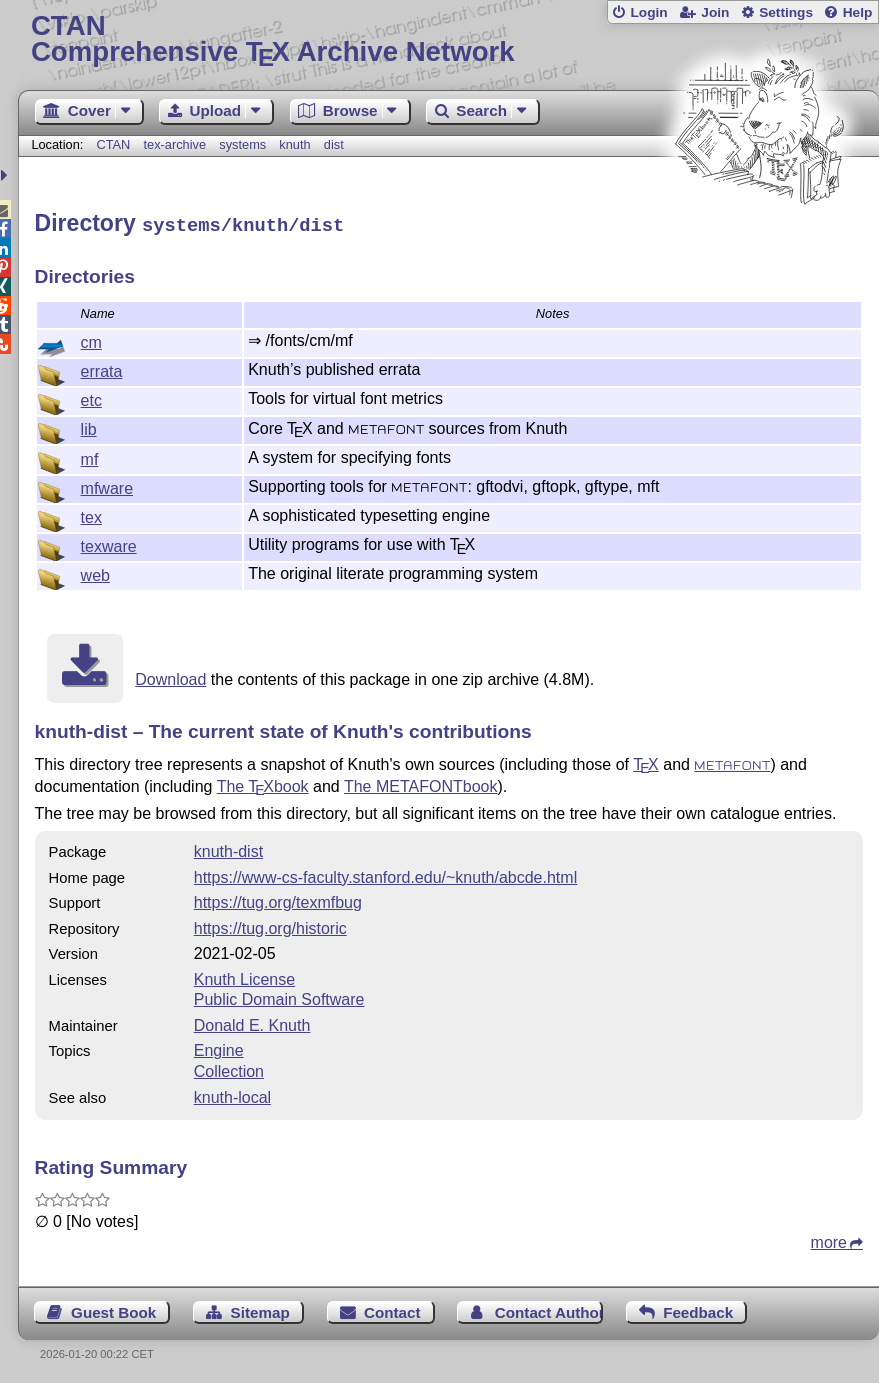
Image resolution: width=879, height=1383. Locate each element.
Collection (229, 1068)
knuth (294, 144)
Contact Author (549, 1309)
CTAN (113, 144)
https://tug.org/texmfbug (278, 899)
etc (91, 397)
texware (109, 543)
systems (242, 144)
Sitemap (260, 1309)
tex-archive (175, 144)
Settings (786, 12)
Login (648, 12)
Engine (219, 1047)
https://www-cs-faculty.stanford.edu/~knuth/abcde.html (385, 874)
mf (90, 456)
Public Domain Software (279, 996)
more (829, 1239)
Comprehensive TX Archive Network (448, 39)
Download (170, 676)
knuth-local (232, 1094)
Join (715, 12)
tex (91, 514)
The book (263, 783)
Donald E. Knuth (252, 1022)
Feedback (698, 1309)
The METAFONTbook (421, 783)
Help (858, 12)
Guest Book (113, 1309)
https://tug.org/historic (270, 925)
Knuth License (244, 976)
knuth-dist (228, 848)
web (95, 572)
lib (89, 426)
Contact (392, 1309)
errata (102, 368)
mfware (107, 485)
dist (334, 144)
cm (91, 339)
